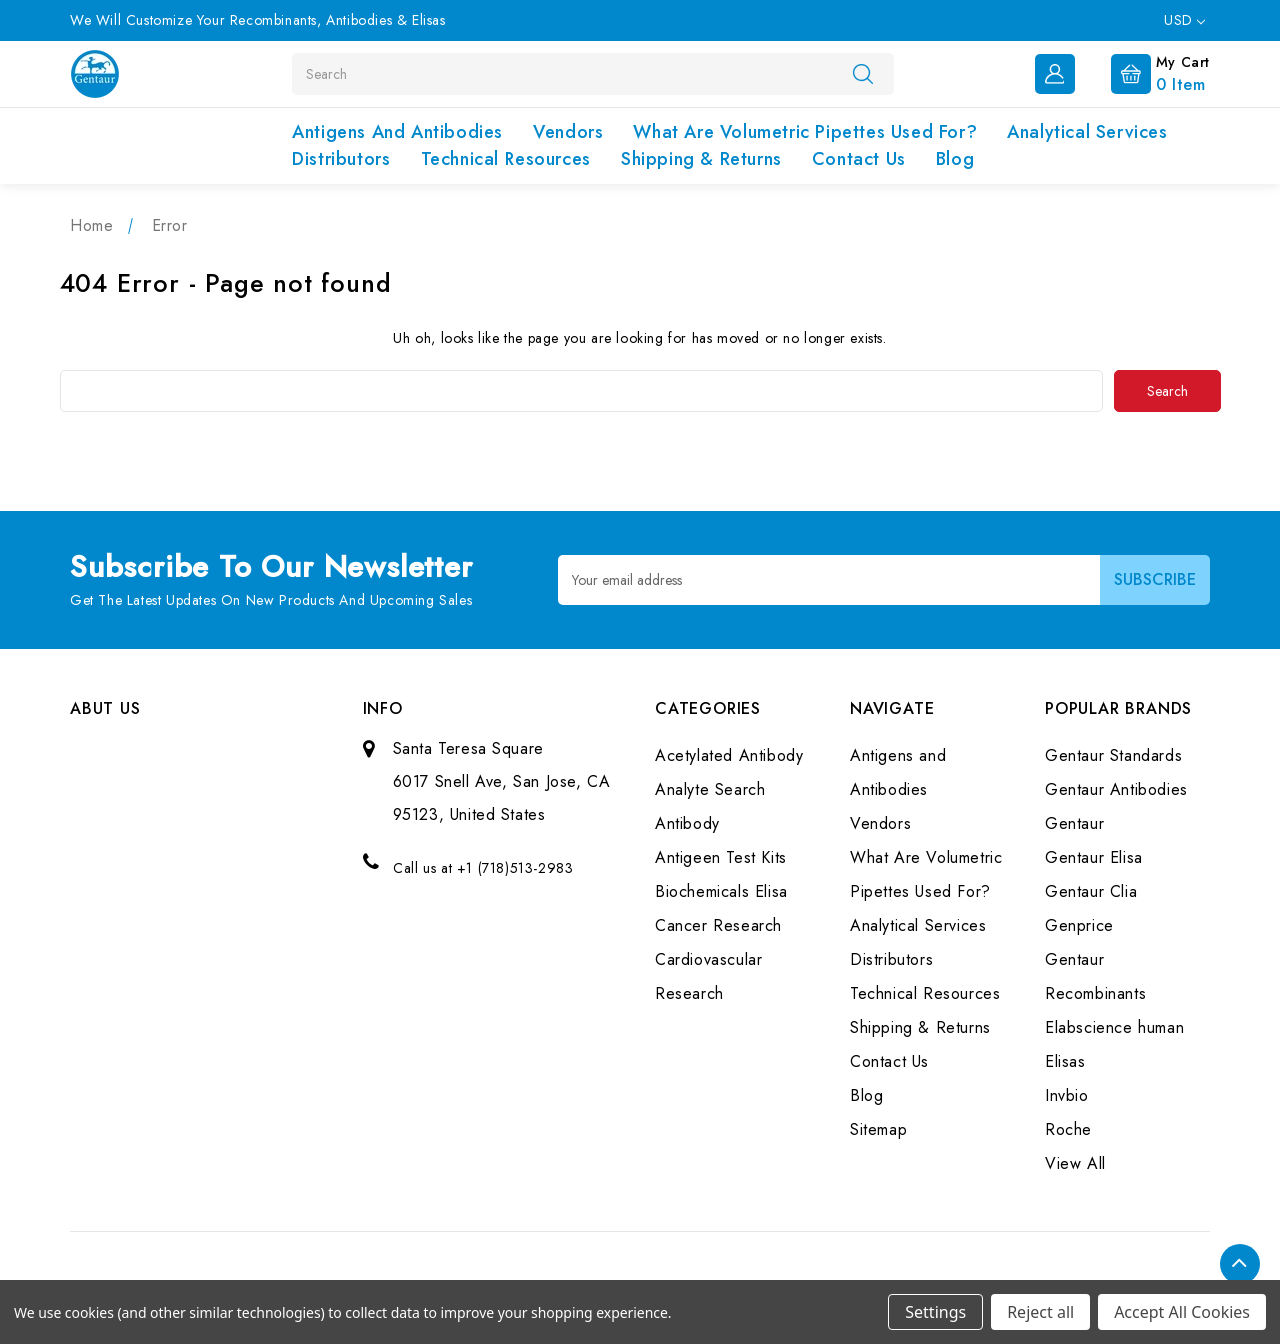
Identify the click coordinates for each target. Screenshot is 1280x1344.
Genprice (1079, 924)
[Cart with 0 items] (1144, 72)
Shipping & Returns (701, 159)
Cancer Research (718, 924)
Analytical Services (1087, 132)
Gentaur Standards (1113, 754)
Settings (935, 1312)
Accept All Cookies (1182, 1312)
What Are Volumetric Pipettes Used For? (805, 132)
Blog (955, 159)
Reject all (1040, 1312)
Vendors (568, 132)
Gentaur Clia (1091, 890)
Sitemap (878, 1128)
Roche (1068, 1128)
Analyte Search (710, 788)
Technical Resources (506, 159)
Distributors (341, 159)
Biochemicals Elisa (721, 890)
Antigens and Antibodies (397, 132)
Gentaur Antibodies (1116, 788)
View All (1075, 1162)
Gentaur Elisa (1094, 856)
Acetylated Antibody (729, 754)
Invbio (1067, 1094)
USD (1184, 20)
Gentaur (1074, 822)
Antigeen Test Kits (721, 856)
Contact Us (859, 159)
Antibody (687, 822)
